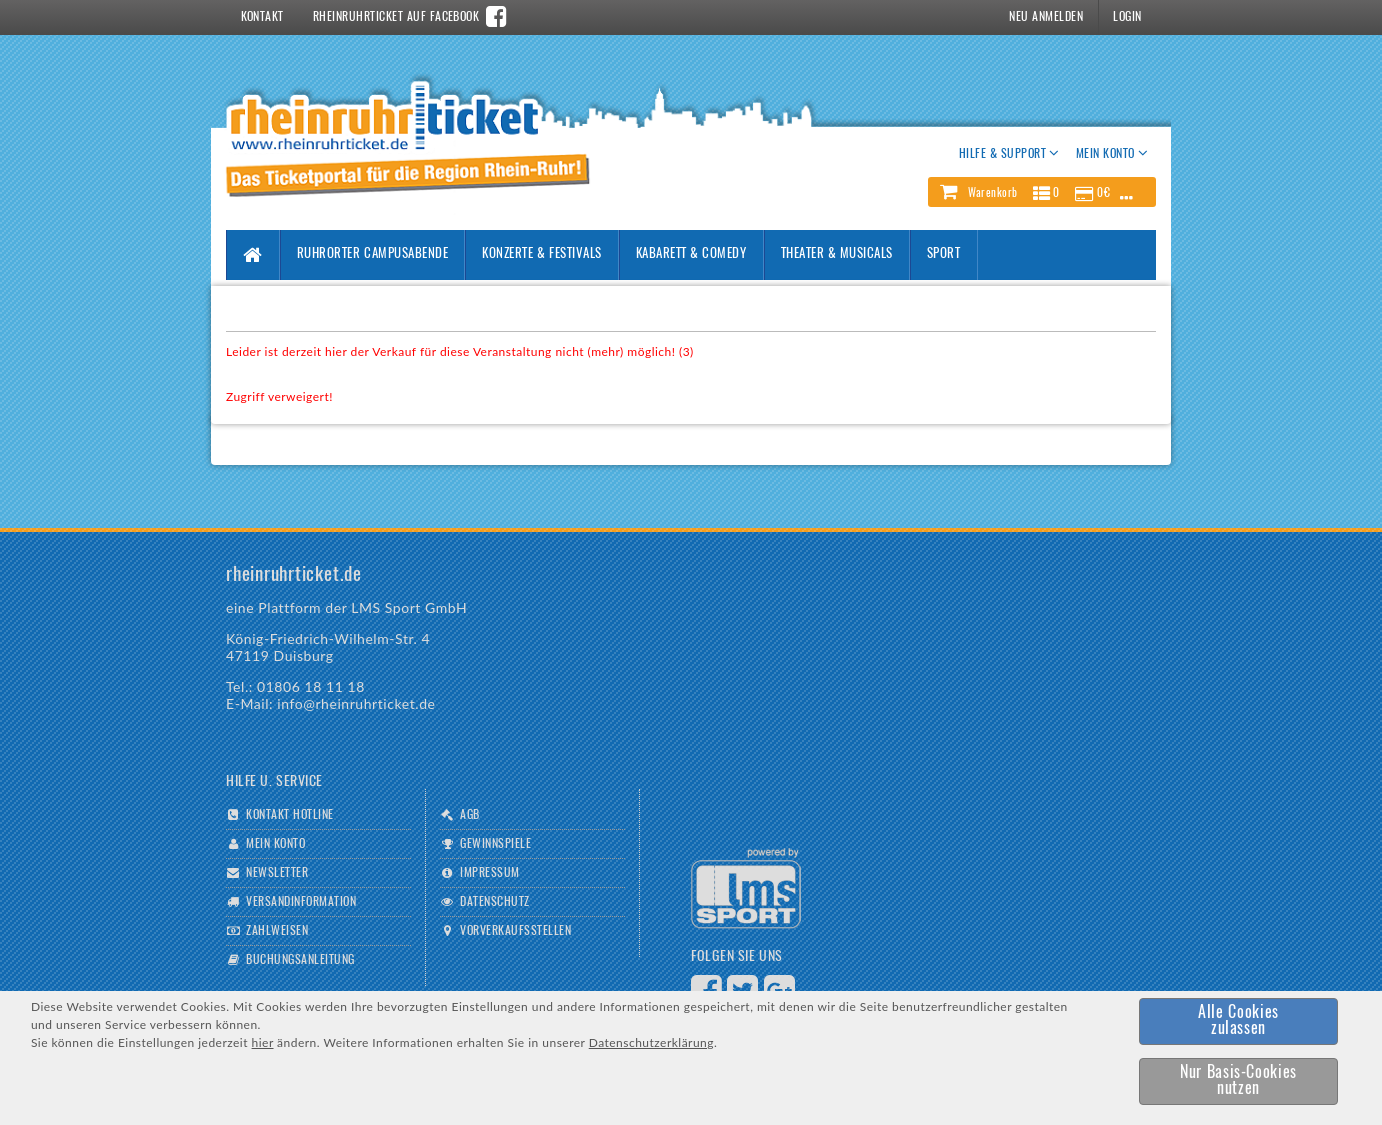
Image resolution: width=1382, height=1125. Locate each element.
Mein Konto (275, 844)
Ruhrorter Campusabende (372, 254)
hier (263, 1042)
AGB (469, 815)
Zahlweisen (277, 931)
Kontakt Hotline (289, 815)
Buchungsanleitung (300, 960)
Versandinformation (301, 902)
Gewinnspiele (495, 844)
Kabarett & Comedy (691, 254)
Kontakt (262, 17)
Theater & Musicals (837, 254)
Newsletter (277, 873)
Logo (746, 888)
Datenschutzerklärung (651, 1042)
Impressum (489, 873)
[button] (1042, 192)
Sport (944, 254)
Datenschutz (494, 902)
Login (1127, 17)
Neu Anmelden (1046, 17)
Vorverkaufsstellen (515, 931)
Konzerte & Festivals (541, 254)
